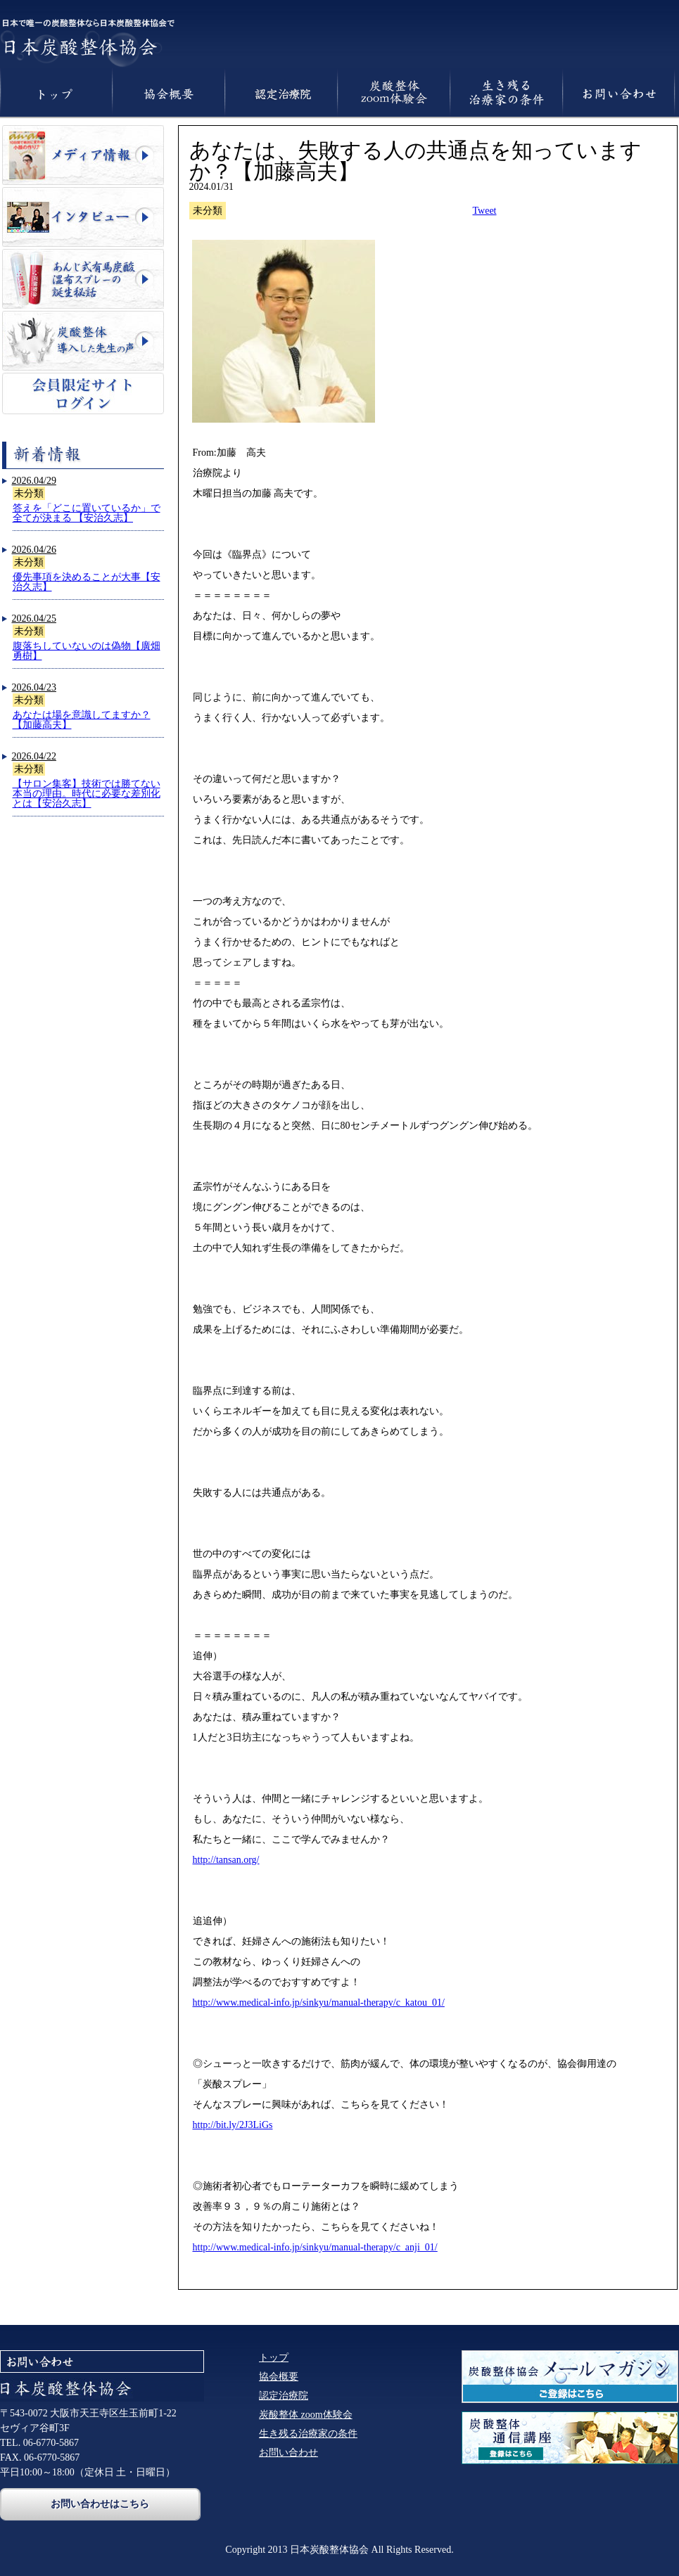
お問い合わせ (288, 2452)
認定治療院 (283, 2395)
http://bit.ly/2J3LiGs (233, 2125)
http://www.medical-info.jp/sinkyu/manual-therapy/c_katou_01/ (319, 2002)
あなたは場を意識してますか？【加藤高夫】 (82, 720)
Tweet (485, 210)
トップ (273, 2357)
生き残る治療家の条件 (308, 2433)
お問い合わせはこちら (100, 2503)
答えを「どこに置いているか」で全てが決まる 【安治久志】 (86, 513)
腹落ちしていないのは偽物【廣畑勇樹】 (86, 651)
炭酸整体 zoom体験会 (306, 2414)
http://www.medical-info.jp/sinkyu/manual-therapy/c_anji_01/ (315, 2247)
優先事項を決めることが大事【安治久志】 (86, 582)
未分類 (29, 493)
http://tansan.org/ (226, 1859)
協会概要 (278, 2376)
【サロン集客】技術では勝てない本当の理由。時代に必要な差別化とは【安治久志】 (86, 793)
